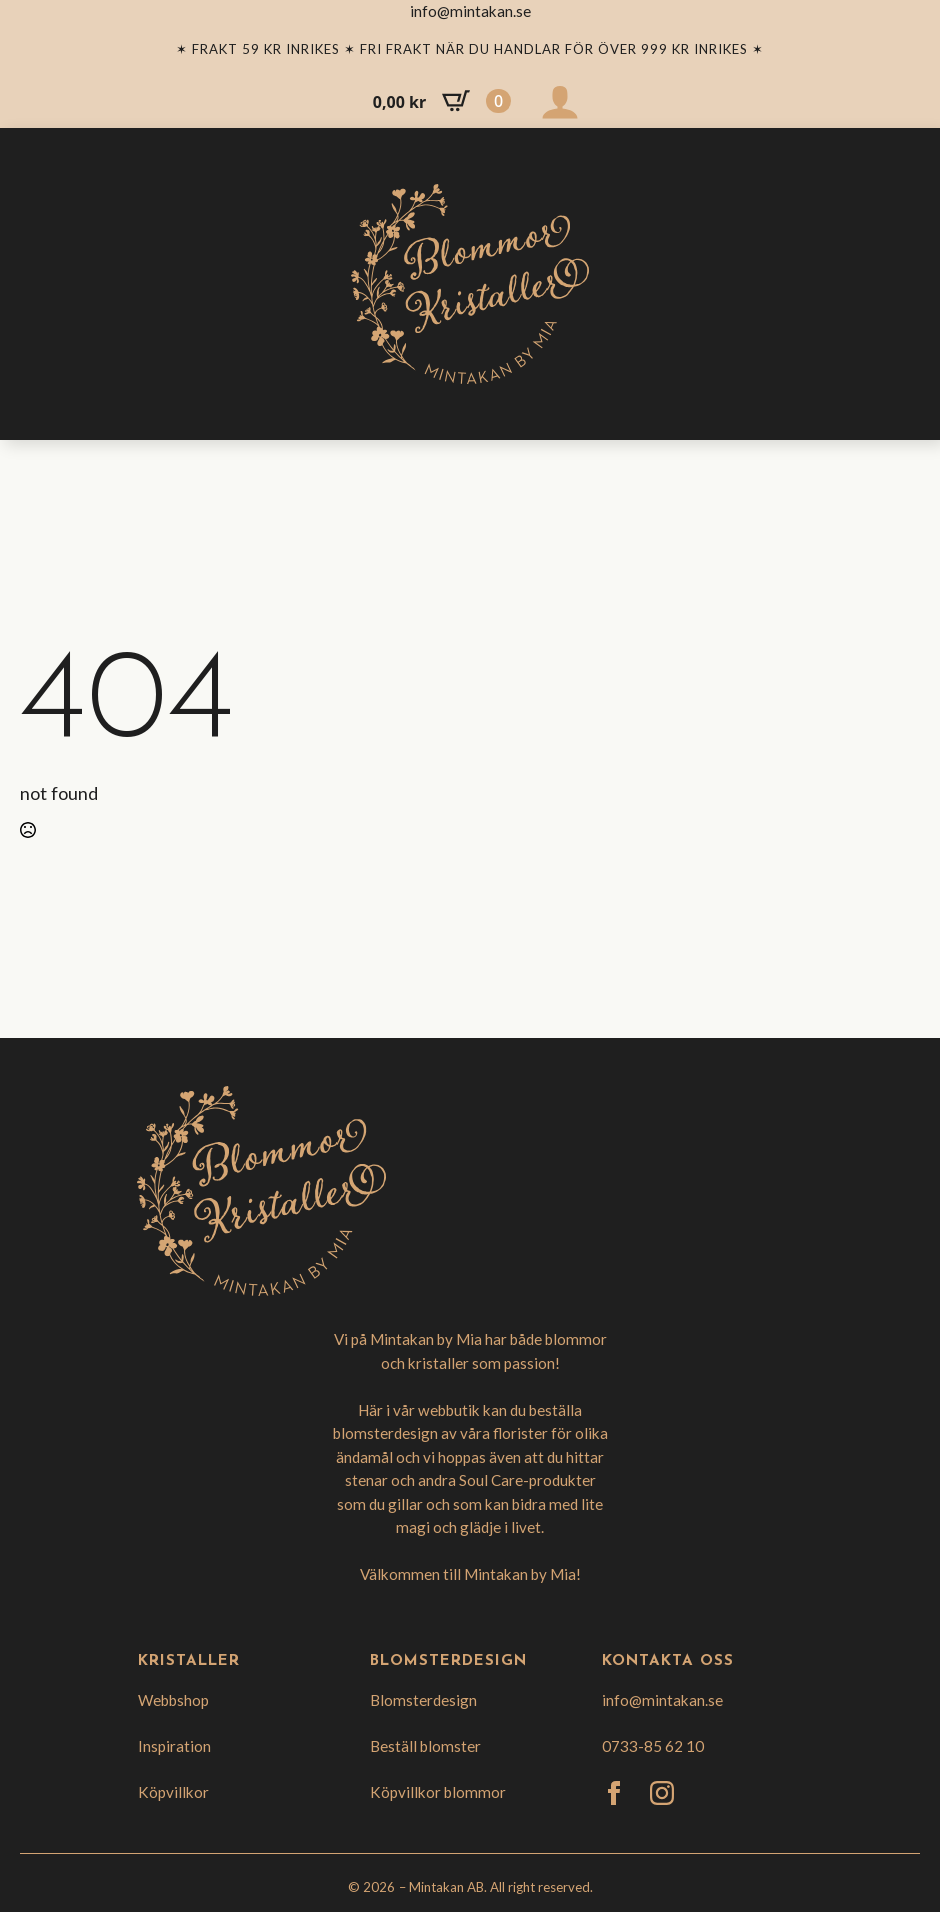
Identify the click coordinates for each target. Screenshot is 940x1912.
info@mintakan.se (662, 1700)
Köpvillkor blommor (438, 1792)
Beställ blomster (425, 1746)
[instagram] (662, 1793)
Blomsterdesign (423, 1700)
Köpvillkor (173, 1792)
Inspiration (174, 1746)
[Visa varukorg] (442, 101)
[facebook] (614, 1793)
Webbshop (173, 1700)
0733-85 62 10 (653, 1746)
